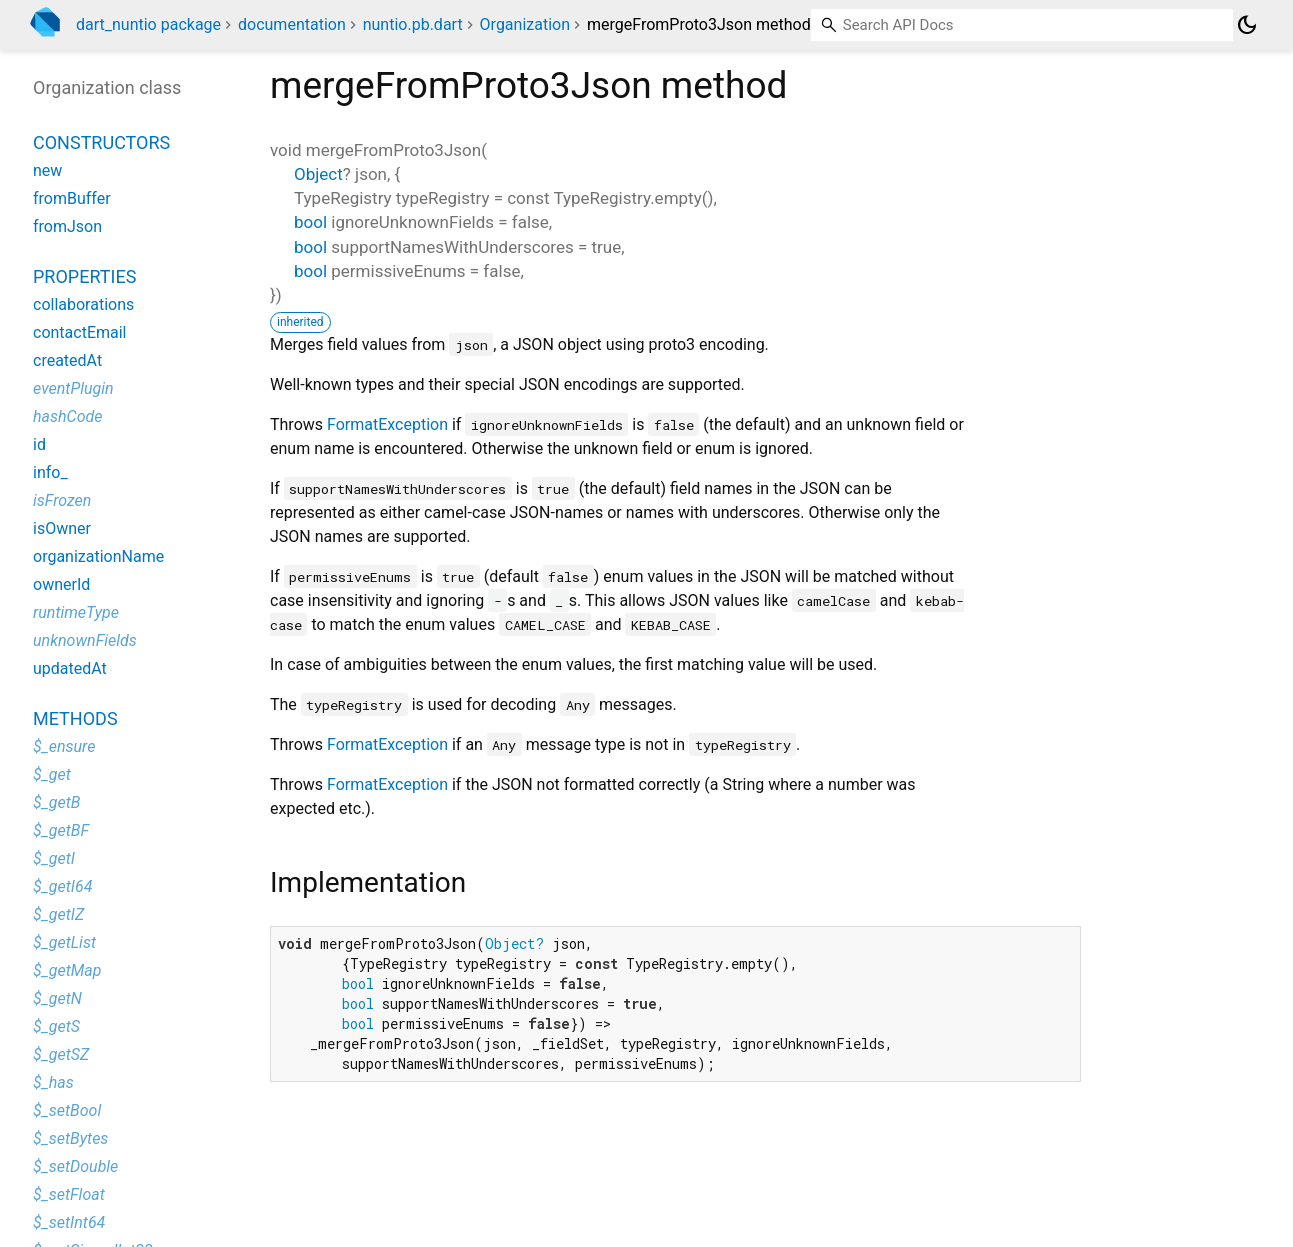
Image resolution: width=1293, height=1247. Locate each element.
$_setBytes (70, 1138)
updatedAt (70, 668)
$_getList (64, 942)
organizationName (98, 556)
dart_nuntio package (148, 24)
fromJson (67, 226)
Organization (525, 24)
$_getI (54, 858)
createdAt (67, 360)
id (39, 444)
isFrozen (62, 500)
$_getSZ (61, 1054)
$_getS (56, 1026)
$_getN (57, 998)
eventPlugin (73, 388)
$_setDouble (75, 1166)
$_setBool (67, 1110)
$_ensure (64, 746)
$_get (52, 774)
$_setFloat (69, 1194)
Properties (84, 276)
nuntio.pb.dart (413, 24)
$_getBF (61, 830)
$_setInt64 (69, 1222)
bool (310, 222)
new (47, 170)
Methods (75, 718)
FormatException (387, 424)
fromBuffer (72, 198)
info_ (50, 472)
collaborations (83, 304)
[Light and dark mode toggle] (1247, 25)
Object (318, 174)
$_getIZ (58, 914)
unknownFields (85, 640)
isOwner (62, 528)
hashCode (67, 416)
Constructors (101, 142)
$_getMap (67, 970)
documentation (292, 24)
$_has (53, 1082)
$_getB (56, 802)
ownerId (61, 584)
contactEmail (80, 332)
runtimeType (76, 612)
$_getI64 (62, 886)
